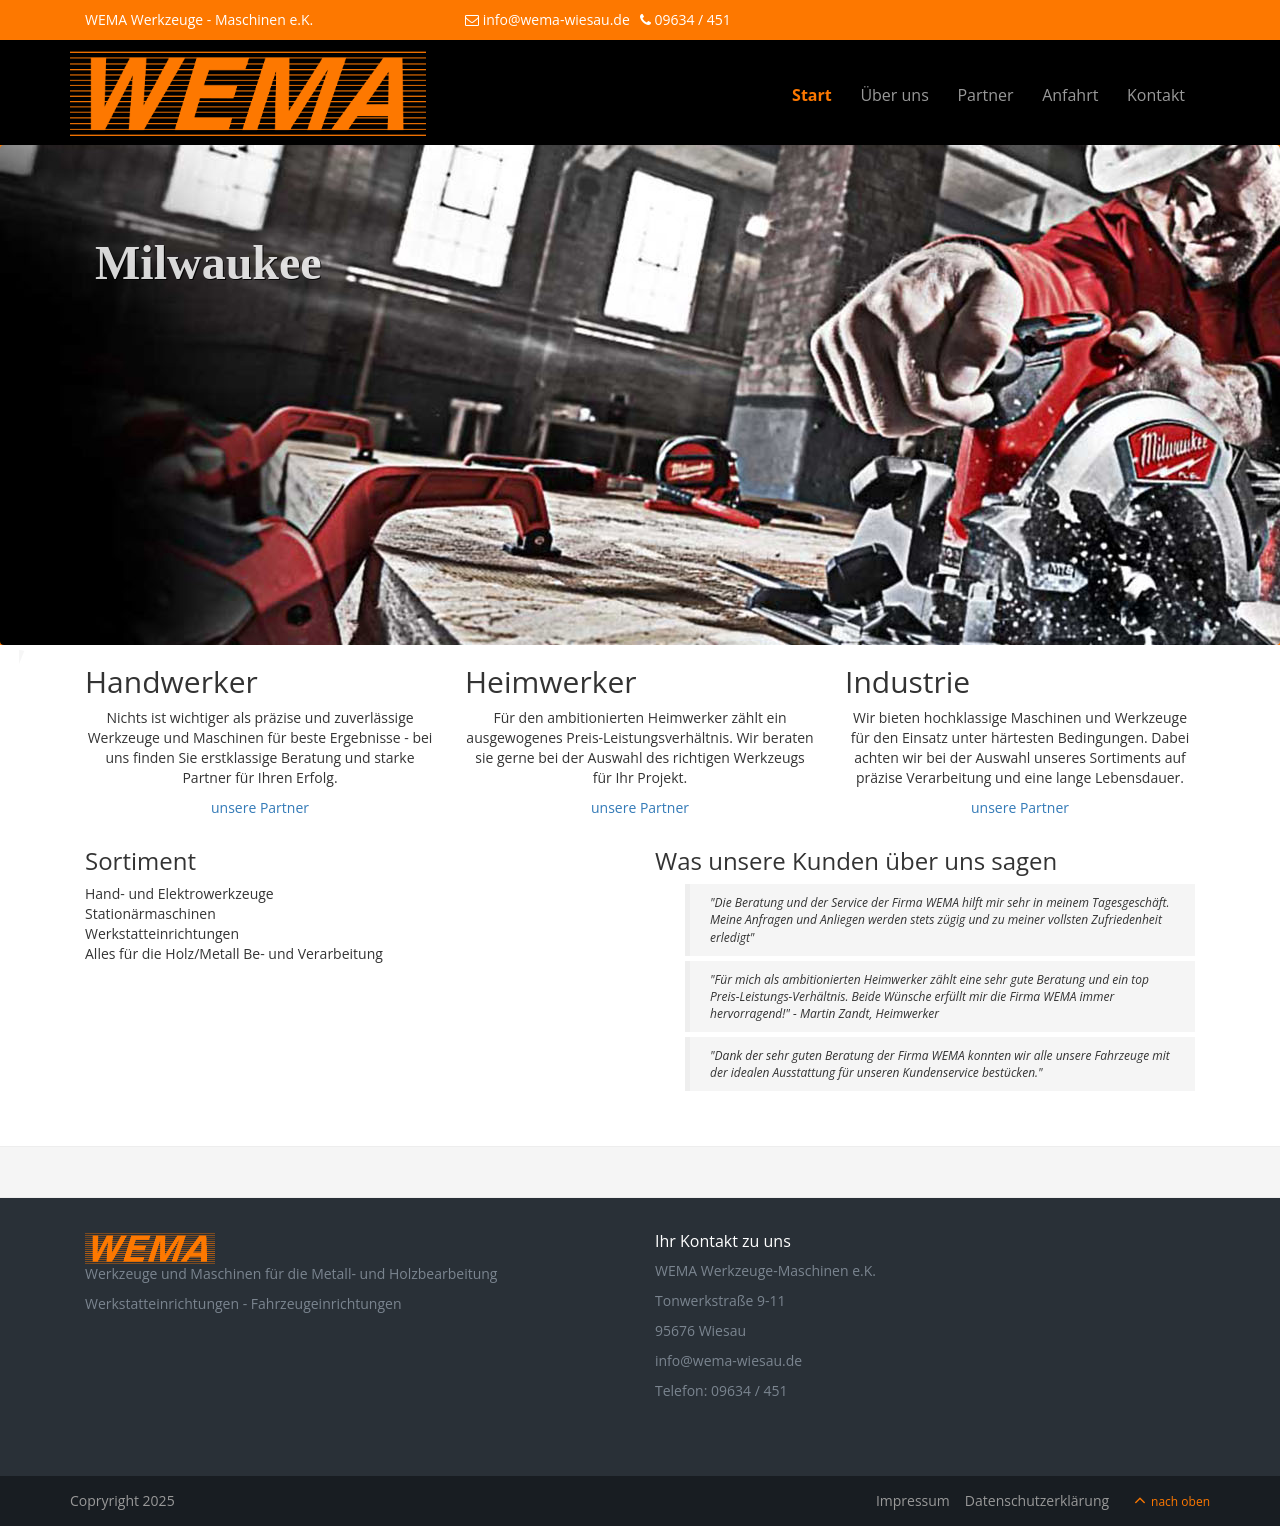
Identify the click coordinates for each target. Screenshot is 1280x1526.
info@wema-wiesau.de (547, 19)
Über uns (894, 95)
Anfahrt (1070, 95)
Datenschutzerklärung (1037, 1500)
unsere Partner (260, 807)
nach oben (1180, 1501)
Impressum (913, 1500)
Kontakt (1156, 95)
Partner (985, 95)
